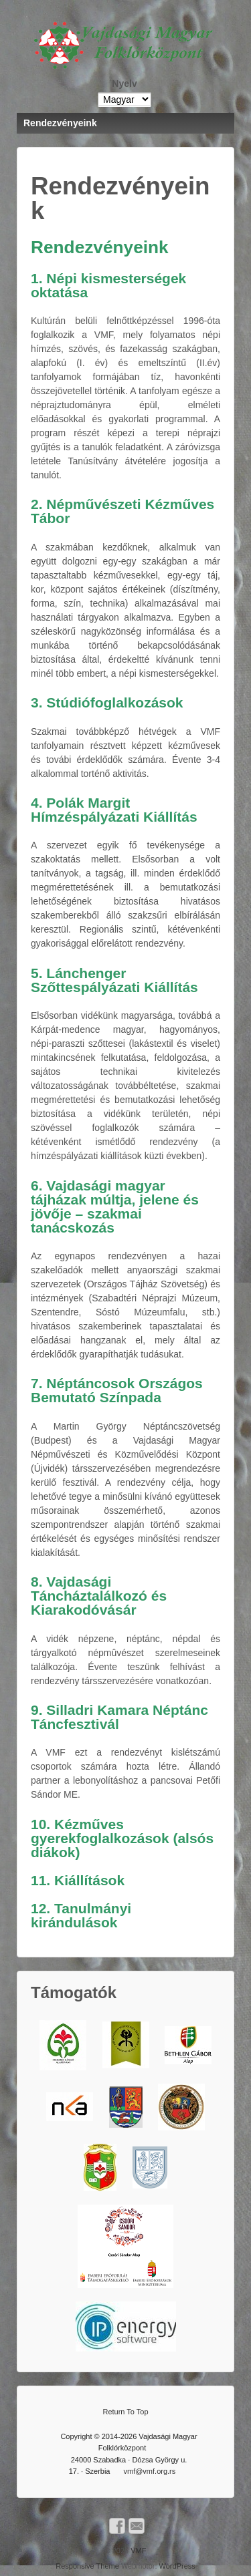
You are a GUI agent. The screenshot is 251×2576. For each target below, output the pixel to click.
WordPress (177, 2566)
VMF (137, 2551)
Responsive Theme (87, 2566)
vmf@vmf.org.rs (149, 2471)
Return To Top (125, 2412)
